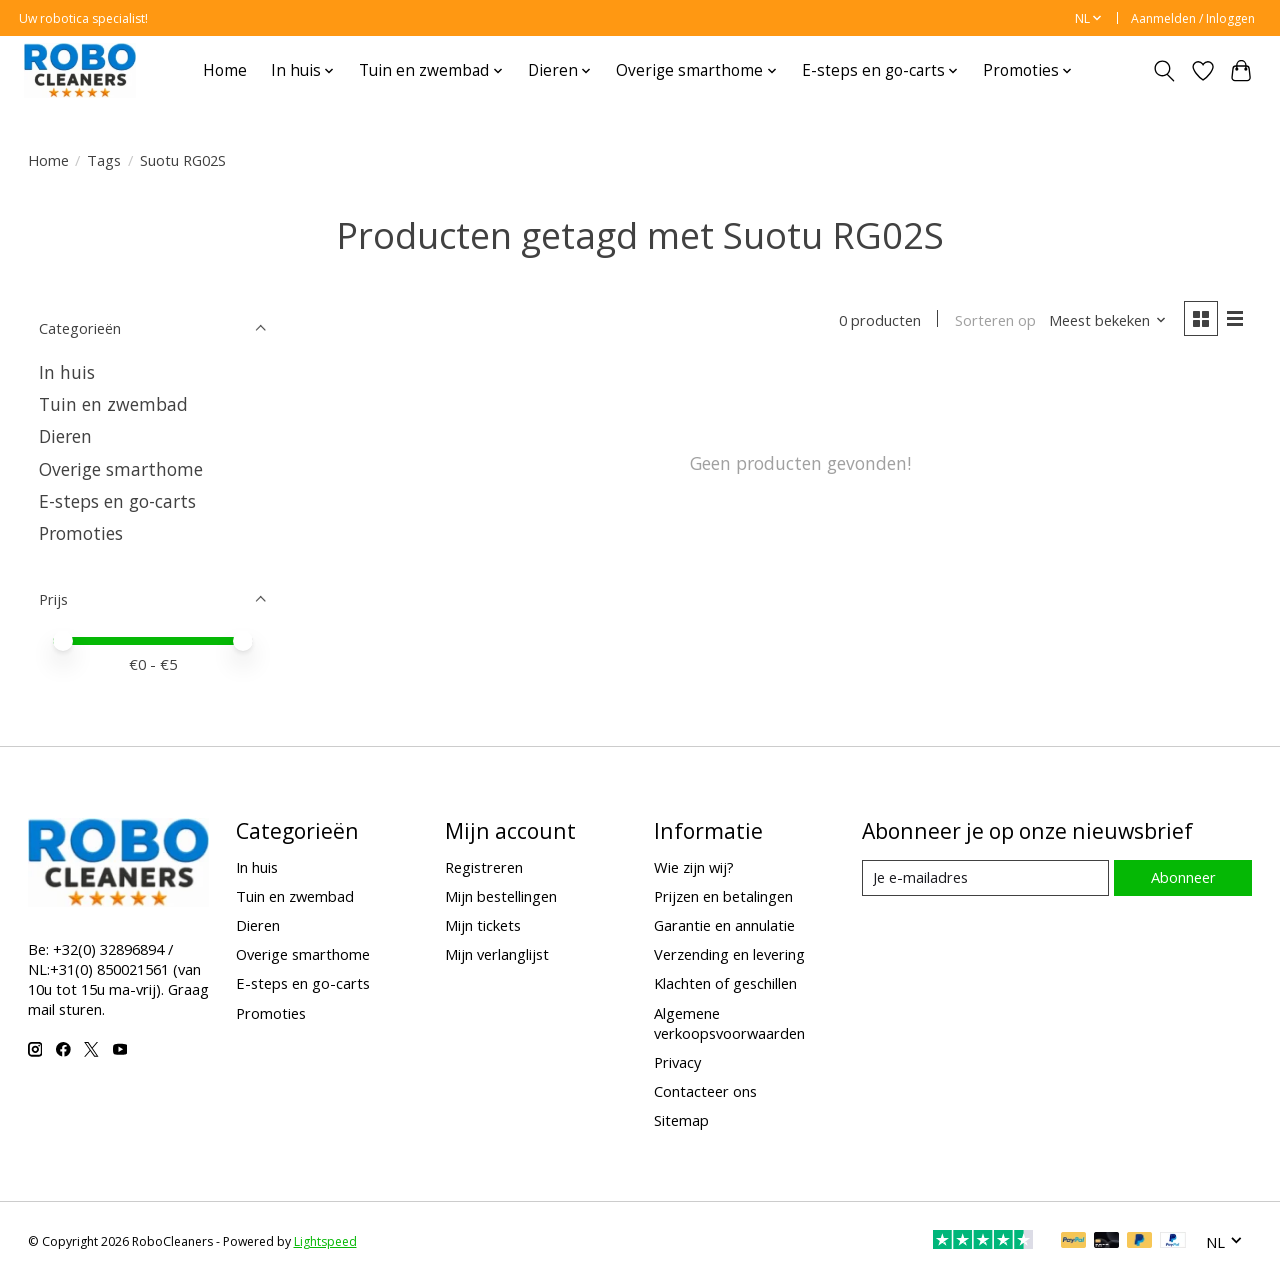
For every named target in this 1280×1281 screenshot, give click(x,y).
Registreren (484, 867)
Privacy (677, 1062)
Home (225, 70)
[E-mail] (985, 878)
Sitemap (681, 1120)
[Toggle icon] (1163, 71)
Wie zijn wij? (694, 867)
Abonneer (1183, 877)
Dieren (65, 436)
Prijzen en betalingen (723, 896)
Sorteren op (995, 320)
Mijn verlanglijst (497, 954)
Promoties (81, 533)
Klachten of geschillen (725, 983)
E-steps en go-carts (117, 501)
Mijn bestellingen (501, 896)
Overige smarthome (121, 469)
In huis (67, 372)
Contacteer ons (705, 1091)
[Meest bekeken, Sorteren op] (1108, 320)
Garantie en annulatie (724, 925)
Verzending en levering (729, 954)
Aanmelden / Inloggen (1193, 18)
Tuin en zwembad (113, 404)
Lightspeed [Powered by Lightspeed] (325, 1241)
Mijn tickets (483, 925)
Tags (104, 160)
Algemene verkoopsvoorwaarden (729, 1023)
